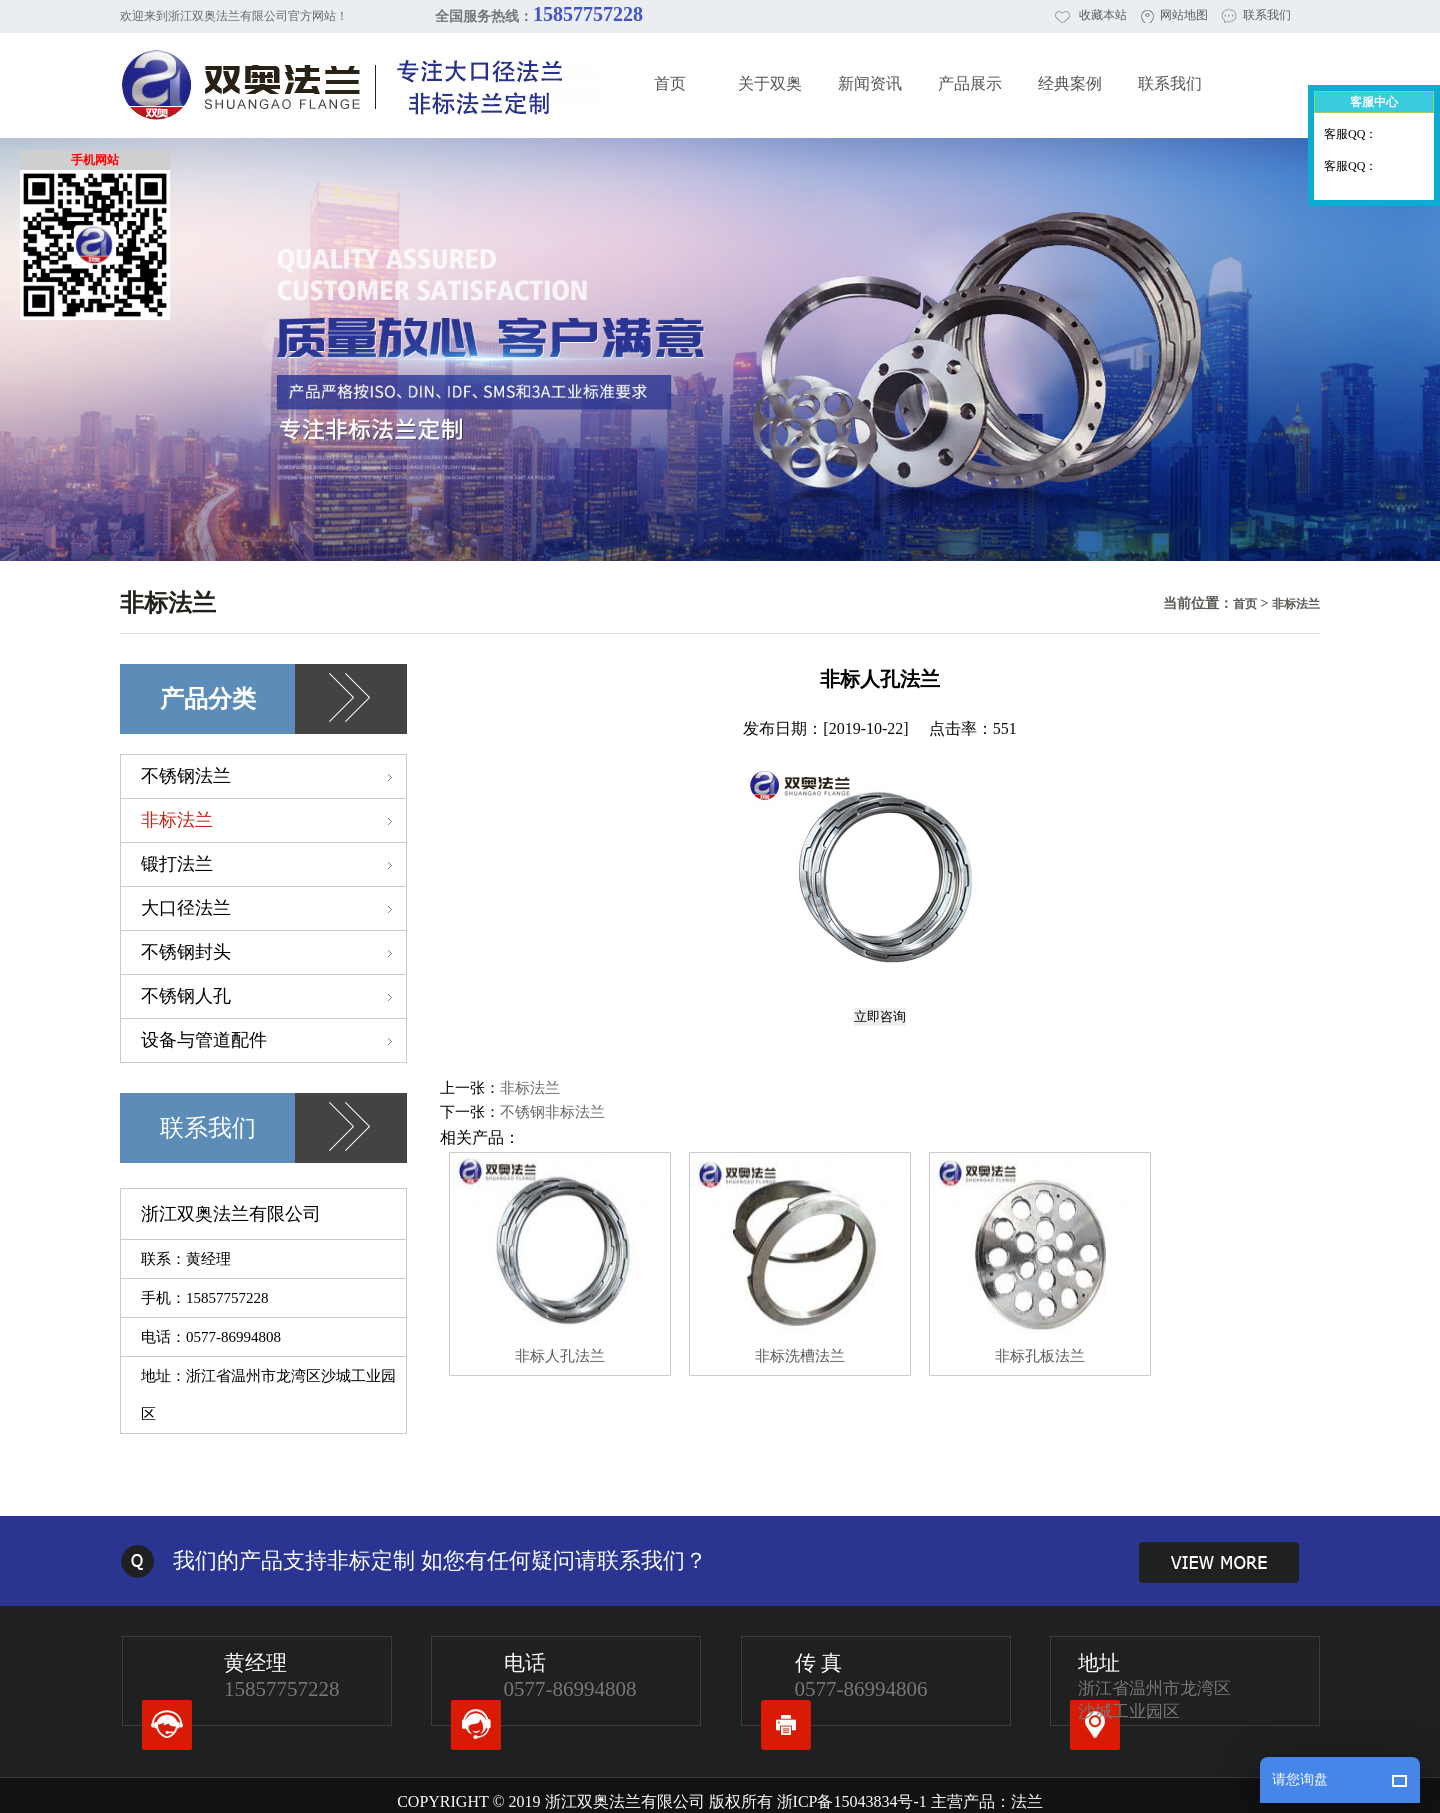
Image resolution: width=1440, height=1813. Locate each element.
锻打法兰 (273, 864)
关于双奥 (770, 83)
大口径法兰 (273, 908)
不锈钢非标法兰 (552, 1112)
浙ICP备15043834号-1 (852, 1801)
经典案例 (1070, 83)
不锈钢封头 (273, 952)
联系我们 (1267, 15)
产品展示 (970, 83)
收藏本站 (1103, 15)
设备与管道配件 (273, 1040)
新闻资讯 (870, 83)
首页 (670, 83)
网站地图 (1184, 15)
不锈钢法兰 (273, 776)
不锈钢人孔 (273, 996)
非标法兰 (1296, 604)
